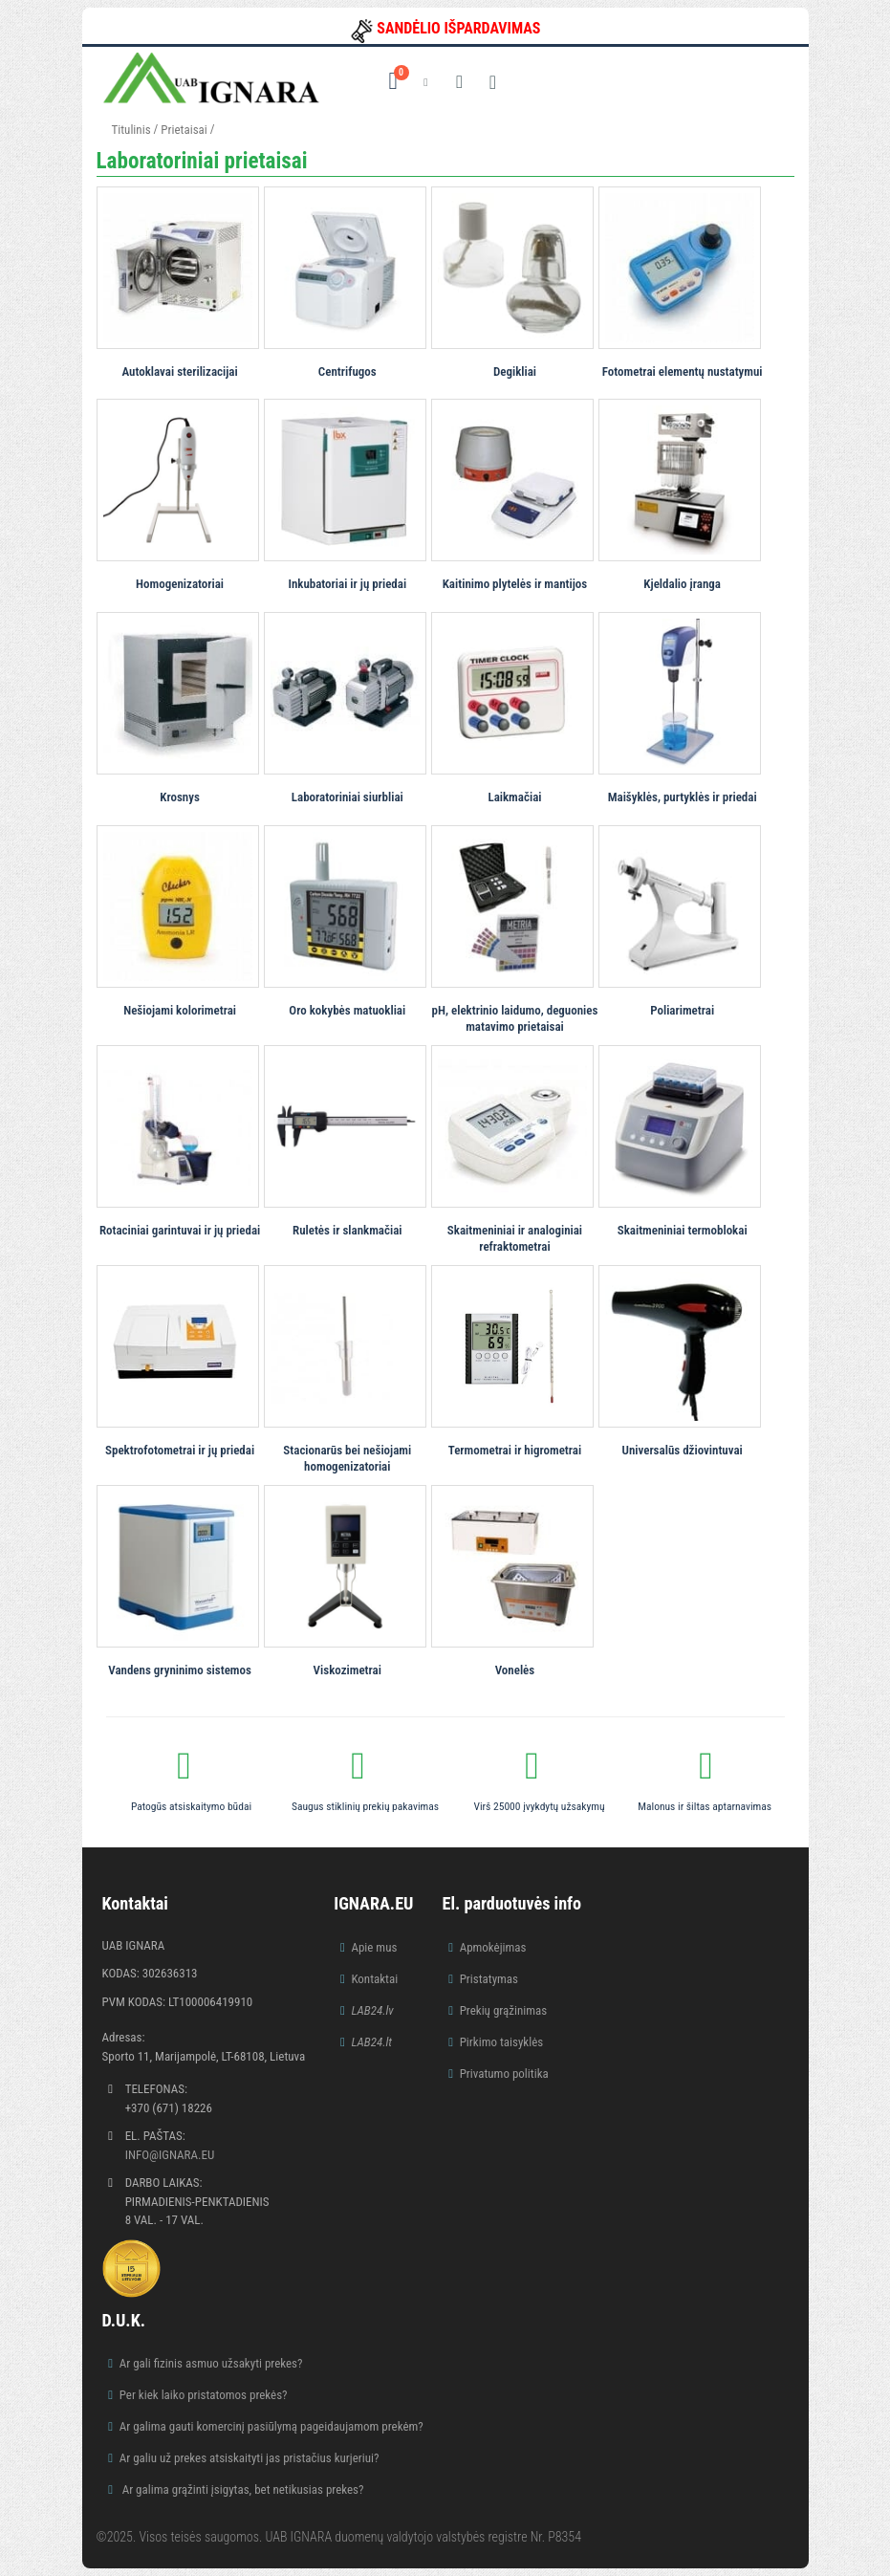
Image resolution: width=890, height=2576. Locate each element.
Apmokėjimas (493, 1947)
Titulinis (131, 129)
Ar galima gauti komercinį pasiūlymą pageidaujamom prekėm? (271, 2426)
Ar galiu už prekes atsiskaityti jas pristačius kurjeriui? (249, 2458)
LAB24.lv (372, 2010)
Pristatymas (489, 1979)
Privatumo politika (504, 2073)
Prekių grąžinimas (504, 2010)
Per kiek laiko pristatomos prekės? (203, 2395)
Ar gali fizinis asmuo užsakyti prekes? (211, 2363)
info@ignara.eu (170, 2155)
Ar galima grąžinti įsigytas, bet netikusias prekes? (241, 2489)
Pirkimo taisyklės (502, 2042)
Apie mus (374, 1947)
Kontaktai (374, 1979)
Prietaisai (183, 129)
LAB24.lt (371, 2042)
